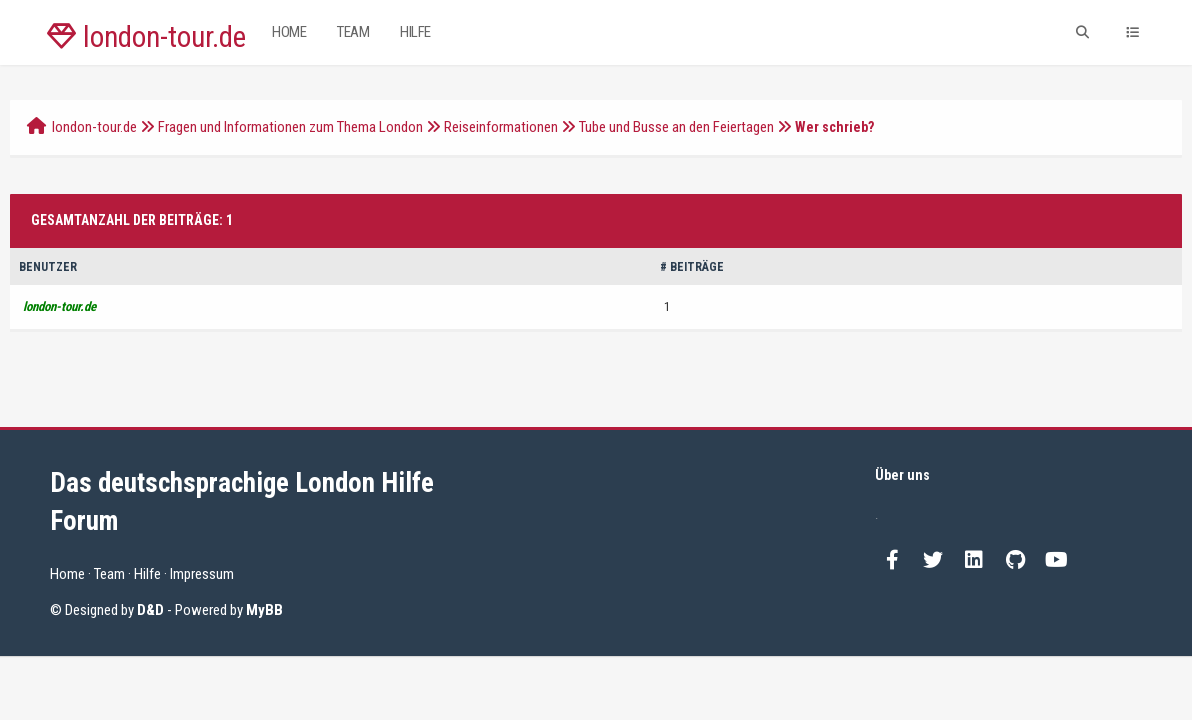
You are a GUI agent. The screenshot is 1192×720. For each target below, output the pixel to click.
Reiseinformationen (501, 127)
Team (353, 32)
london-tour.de (146, 37)
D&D (150, 610)
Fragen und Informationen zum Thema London (290, 127)
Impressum (202, 574)
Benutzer (48, 267)
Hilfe (415, 32)
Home (289, 32)
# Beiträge (692, 267)
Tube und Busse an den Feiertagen (676, 127)
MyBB (264, 610)
